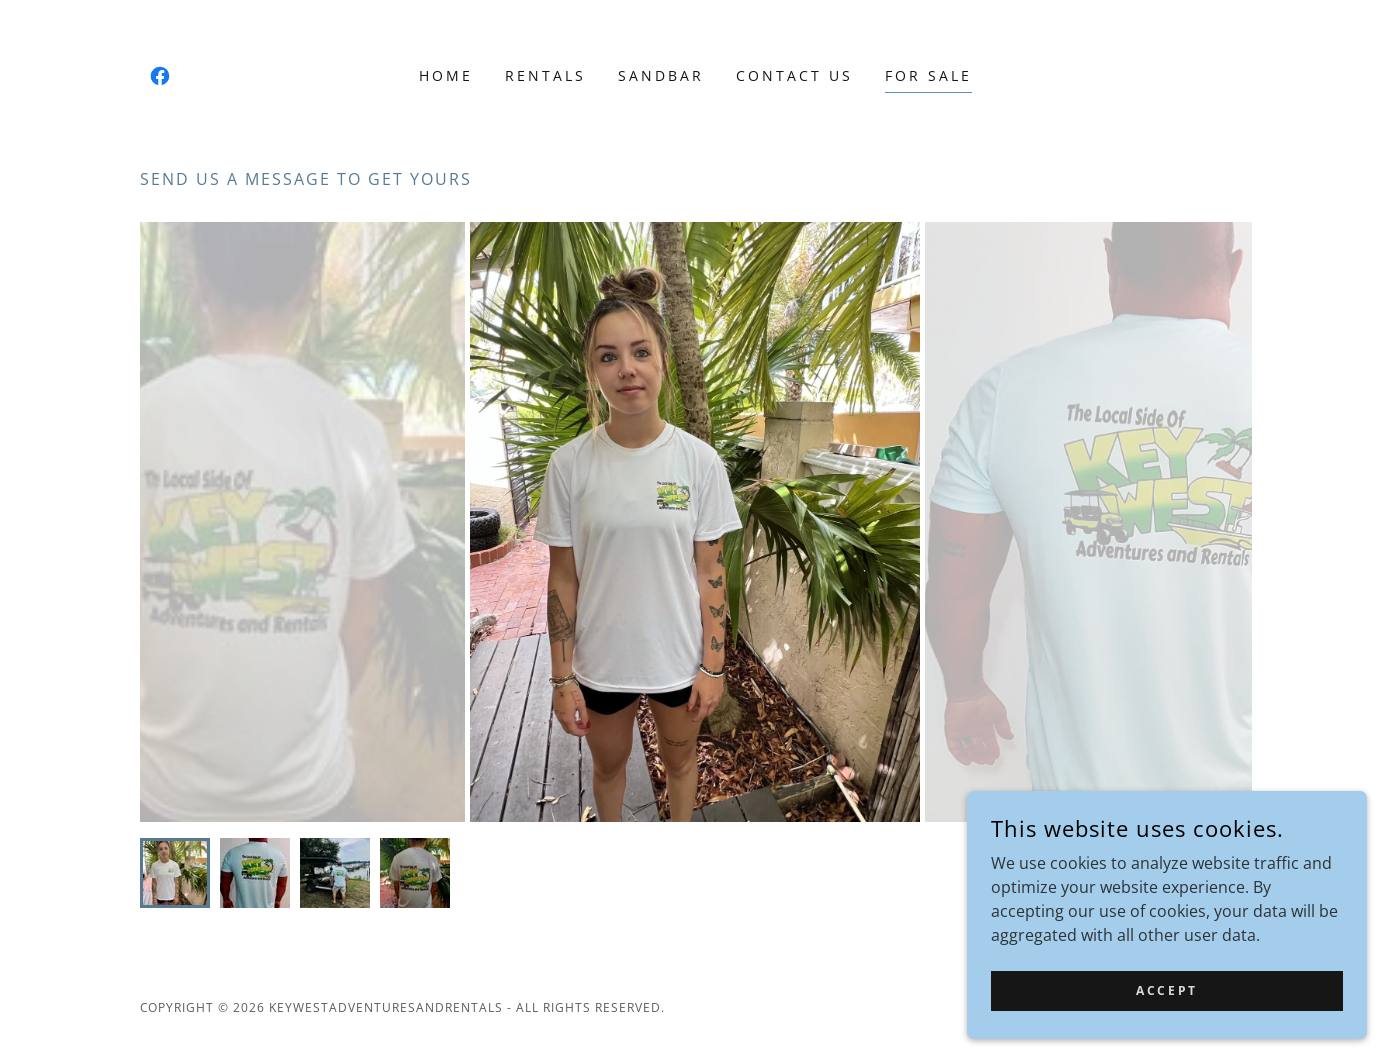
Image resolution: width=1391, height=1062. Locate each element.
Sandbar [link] (661, 75)
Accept (1166, 990)
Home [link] (446, 75)
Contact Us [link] (794, 75)
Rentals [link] (545, 75)
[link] (160, 76)
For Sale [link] (928, 75)
